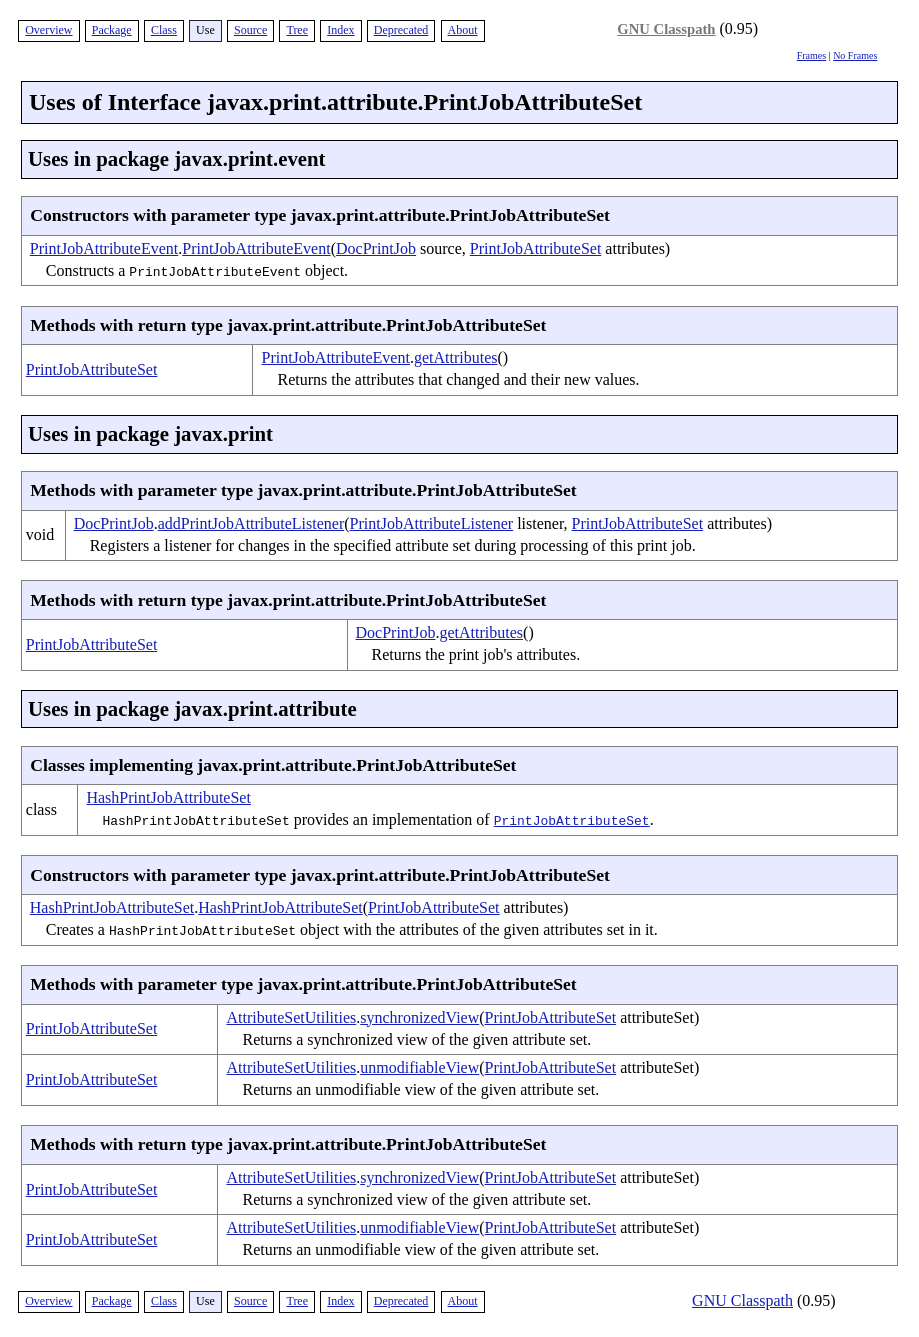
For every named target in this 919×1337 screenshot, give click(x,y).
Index (340, 30)
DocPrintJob (376, 248)
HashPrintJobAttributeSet (168, 797)
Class (164, 30)
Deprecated (401, 30)
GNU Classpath (666, 29)
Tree (297, 30)
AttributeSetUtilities (291, 1017)
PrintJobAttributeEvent (104, 248)
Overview (48, 30)
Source (250, 30)
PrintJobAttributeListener (432, 523)
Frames (811, 55)
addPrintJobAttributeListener (251, 523)
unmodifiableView (419, 1067)
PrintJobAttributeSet (536, 248)
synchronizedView (419, 1017)
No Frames (855, 55)
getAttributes (456, 357)
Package (112, 30)
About (463, 30)
